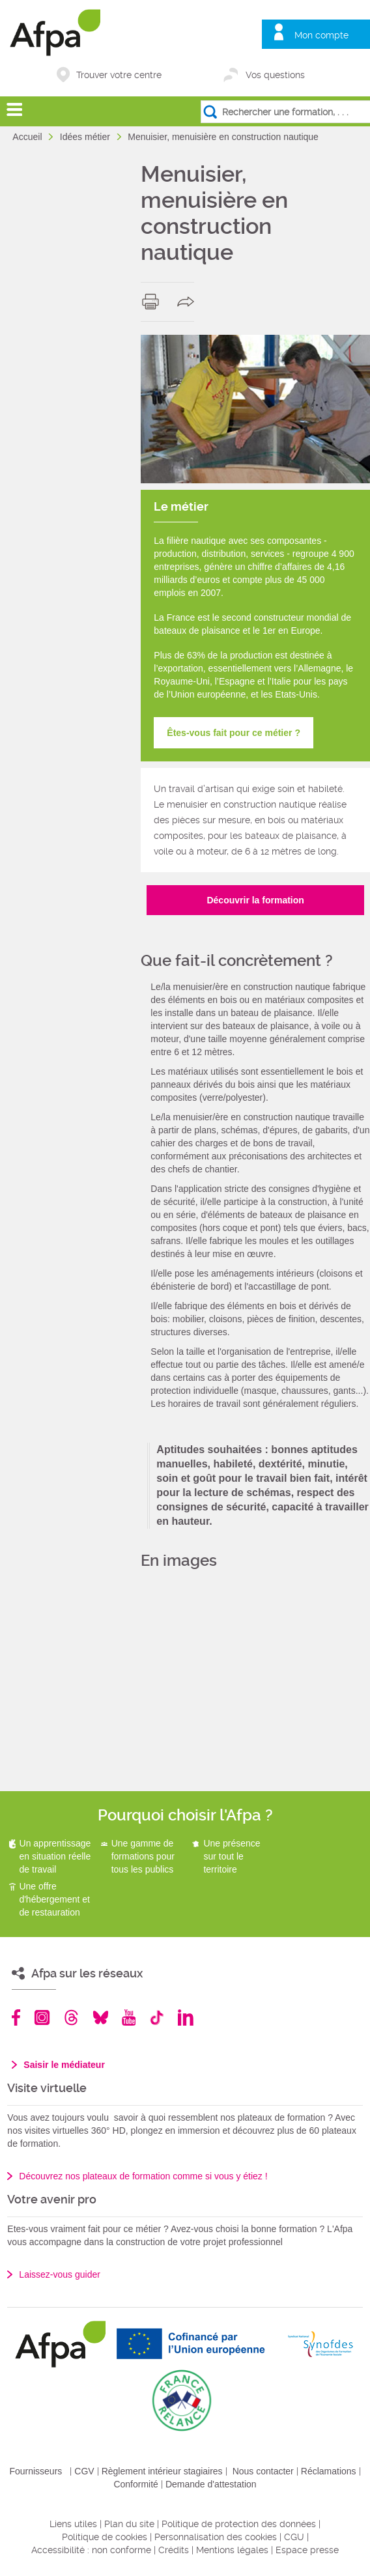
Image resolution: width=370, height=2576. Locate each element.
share (188, 301)
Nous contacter (263, 2471)
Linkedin (185, 2017)
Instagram (42, 2017)
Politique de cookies (104, 2537)
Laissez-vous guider (59, 2274)
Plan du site (129, 2524)
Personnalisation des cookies (215, 2537)
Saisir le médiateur (64, 2064)
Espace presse (307, 2550)
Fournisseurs (35, 2471)
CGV (84, 2471)
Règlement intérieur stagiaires (162, 2471)
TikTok (157, 2017)
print (153, 301)
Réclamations (328, 2471)
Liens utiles (73, 2524)
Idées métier (86, 137)
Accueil (28, 137)
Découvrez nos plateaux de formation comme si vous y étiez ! (143, 2176)
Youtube (128, 2017)
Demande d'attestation (211, 2484)
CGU (294, 2537)
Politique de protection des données (239, 2524)
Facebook (16, 2017)
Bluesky (100, 2017)
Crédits (173, 2550)
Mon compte (321, 35)
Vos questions (275, 75)
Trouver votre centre (119, 75)
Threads (71, 2017)
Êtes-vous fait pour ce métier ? (233, 733)
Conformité (135, 2484)
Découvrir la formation (255, 900)
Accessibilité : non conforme (91, 2550)
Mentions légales (232, 2550)
